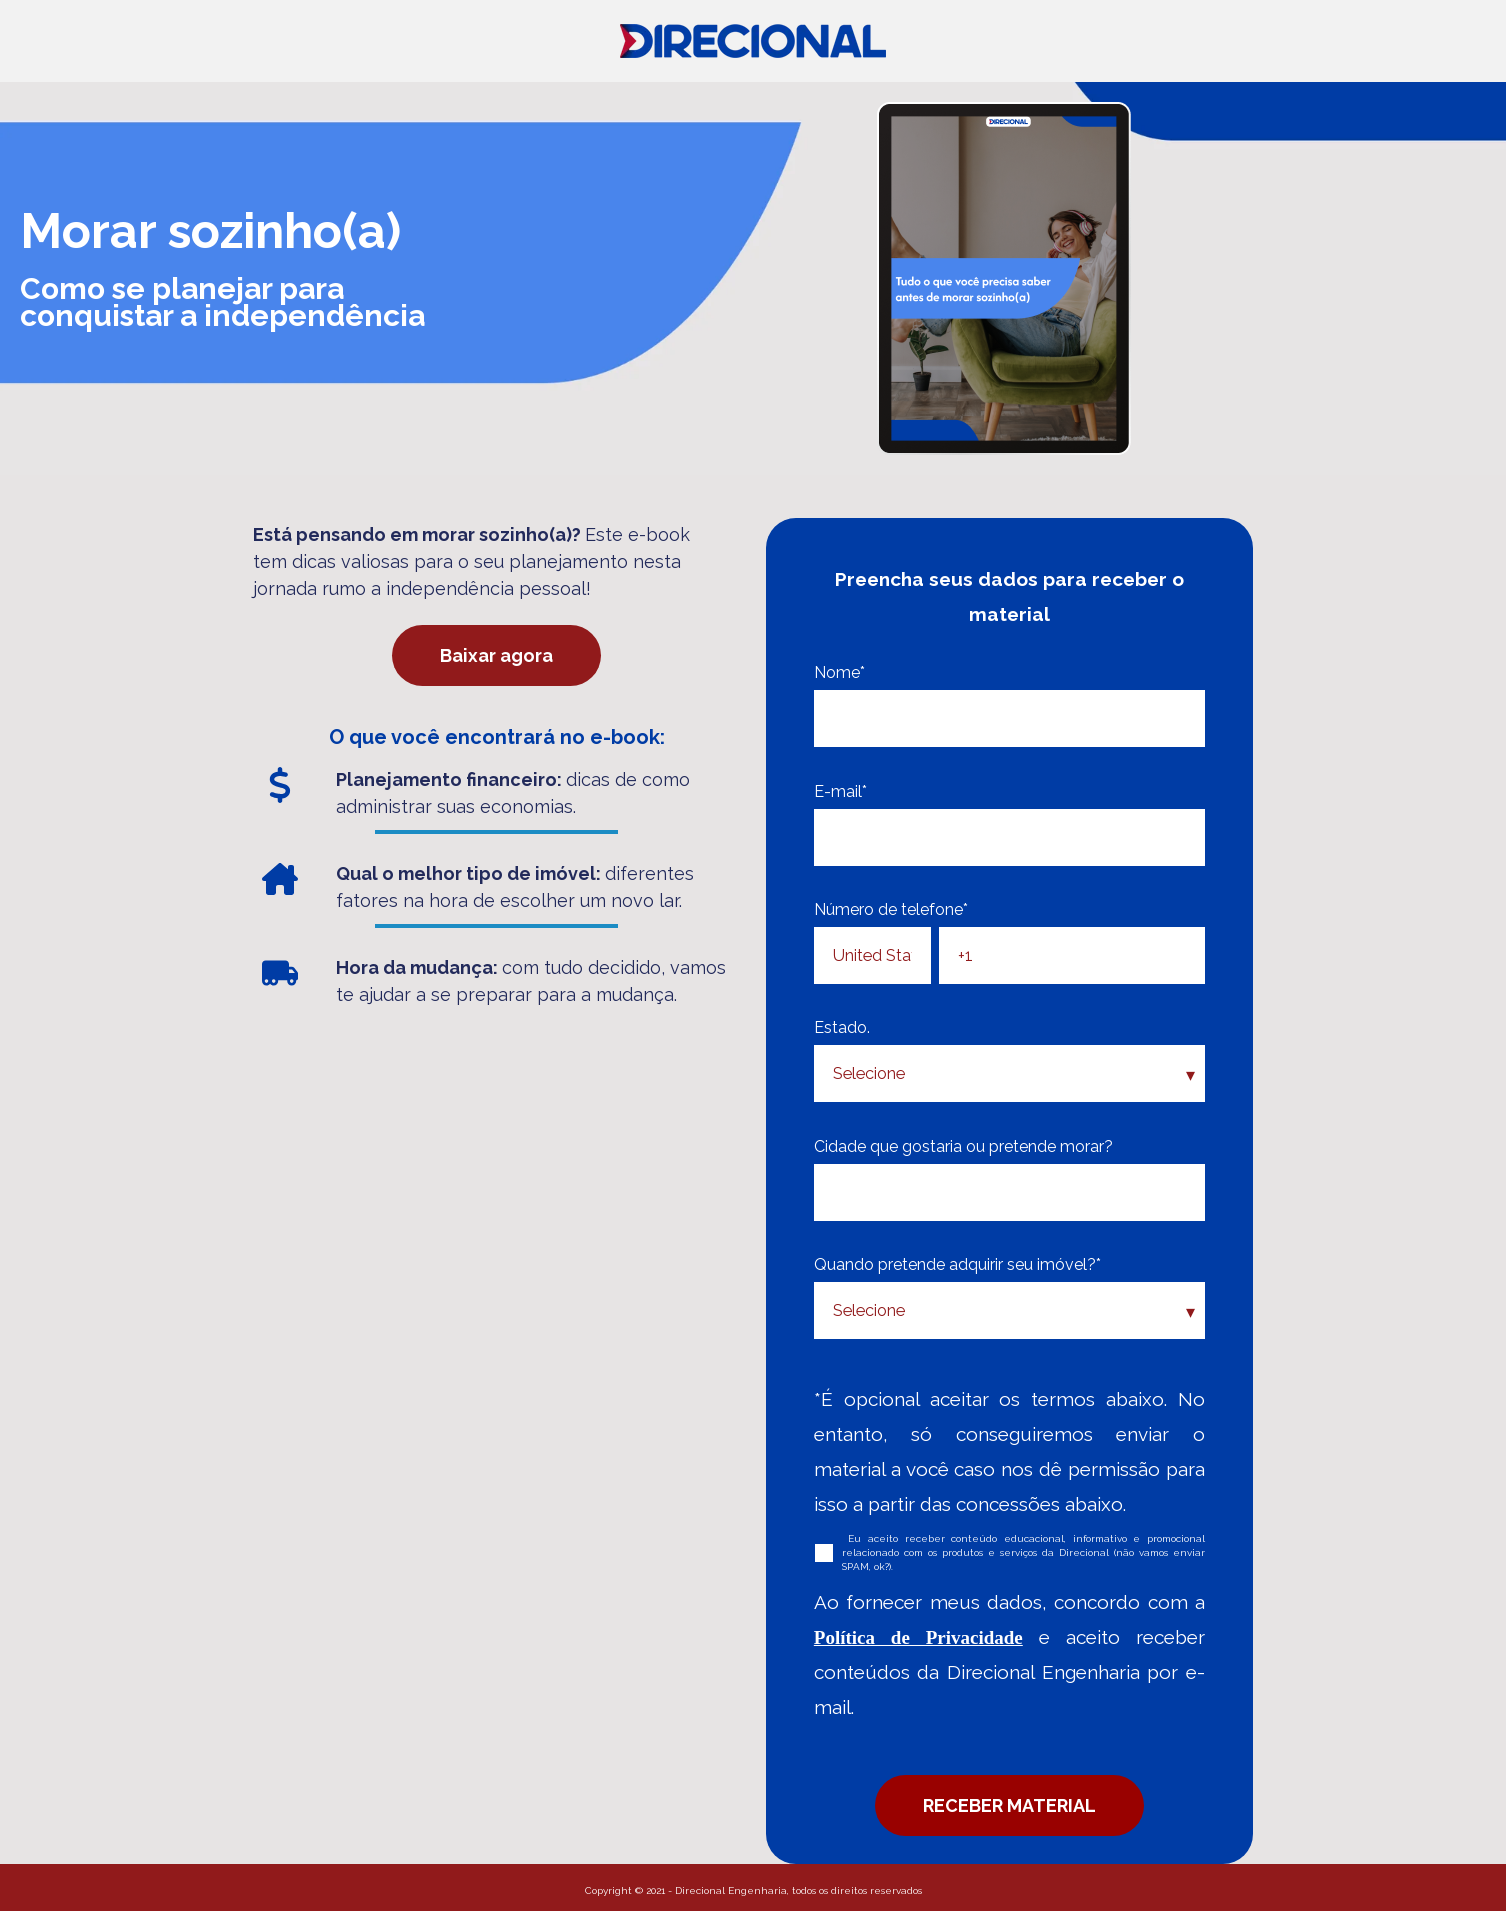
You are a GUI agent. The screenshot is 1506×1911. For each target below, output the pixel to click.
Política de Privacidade (918, 1637)
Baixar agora (496, 655)
